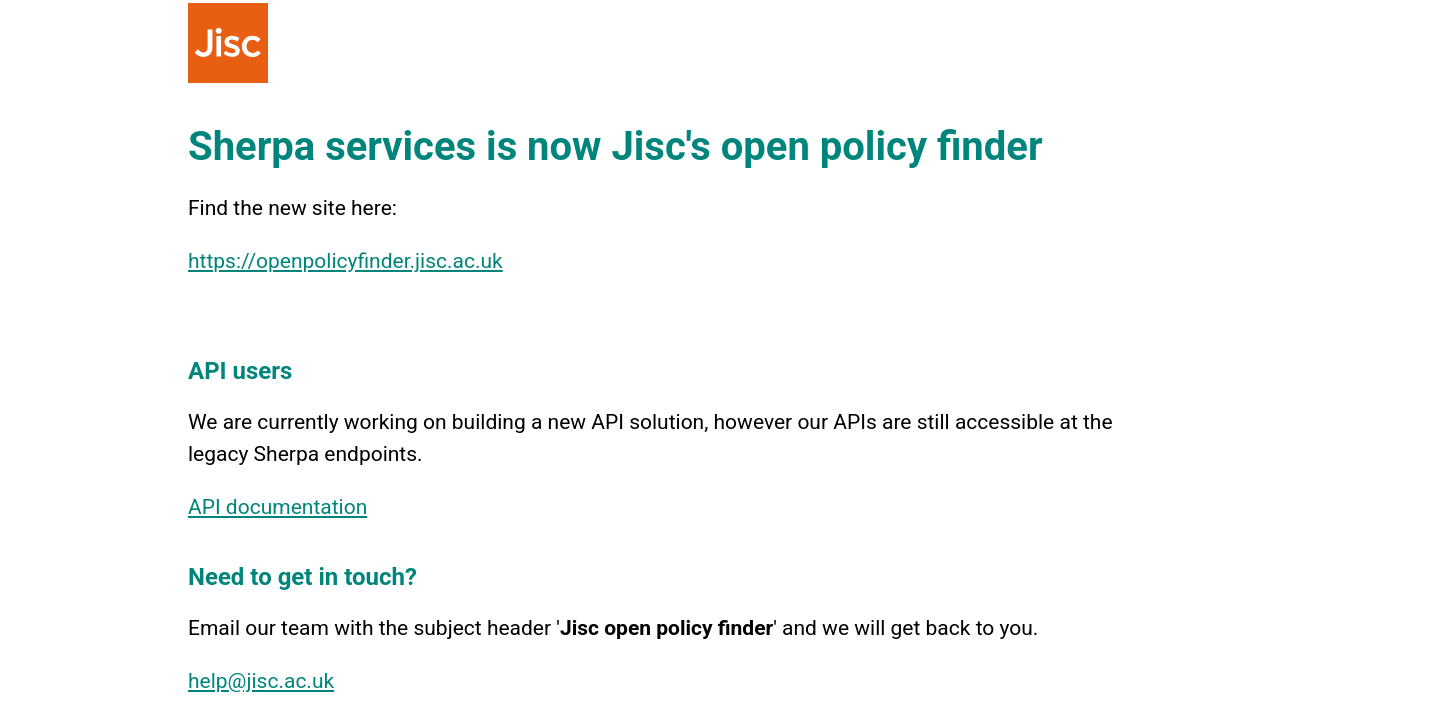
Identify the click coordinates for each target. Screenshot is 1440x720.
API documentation (277, 507)
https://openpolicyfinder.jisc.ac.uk (345, 261)
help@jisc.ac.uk (261, 681)
